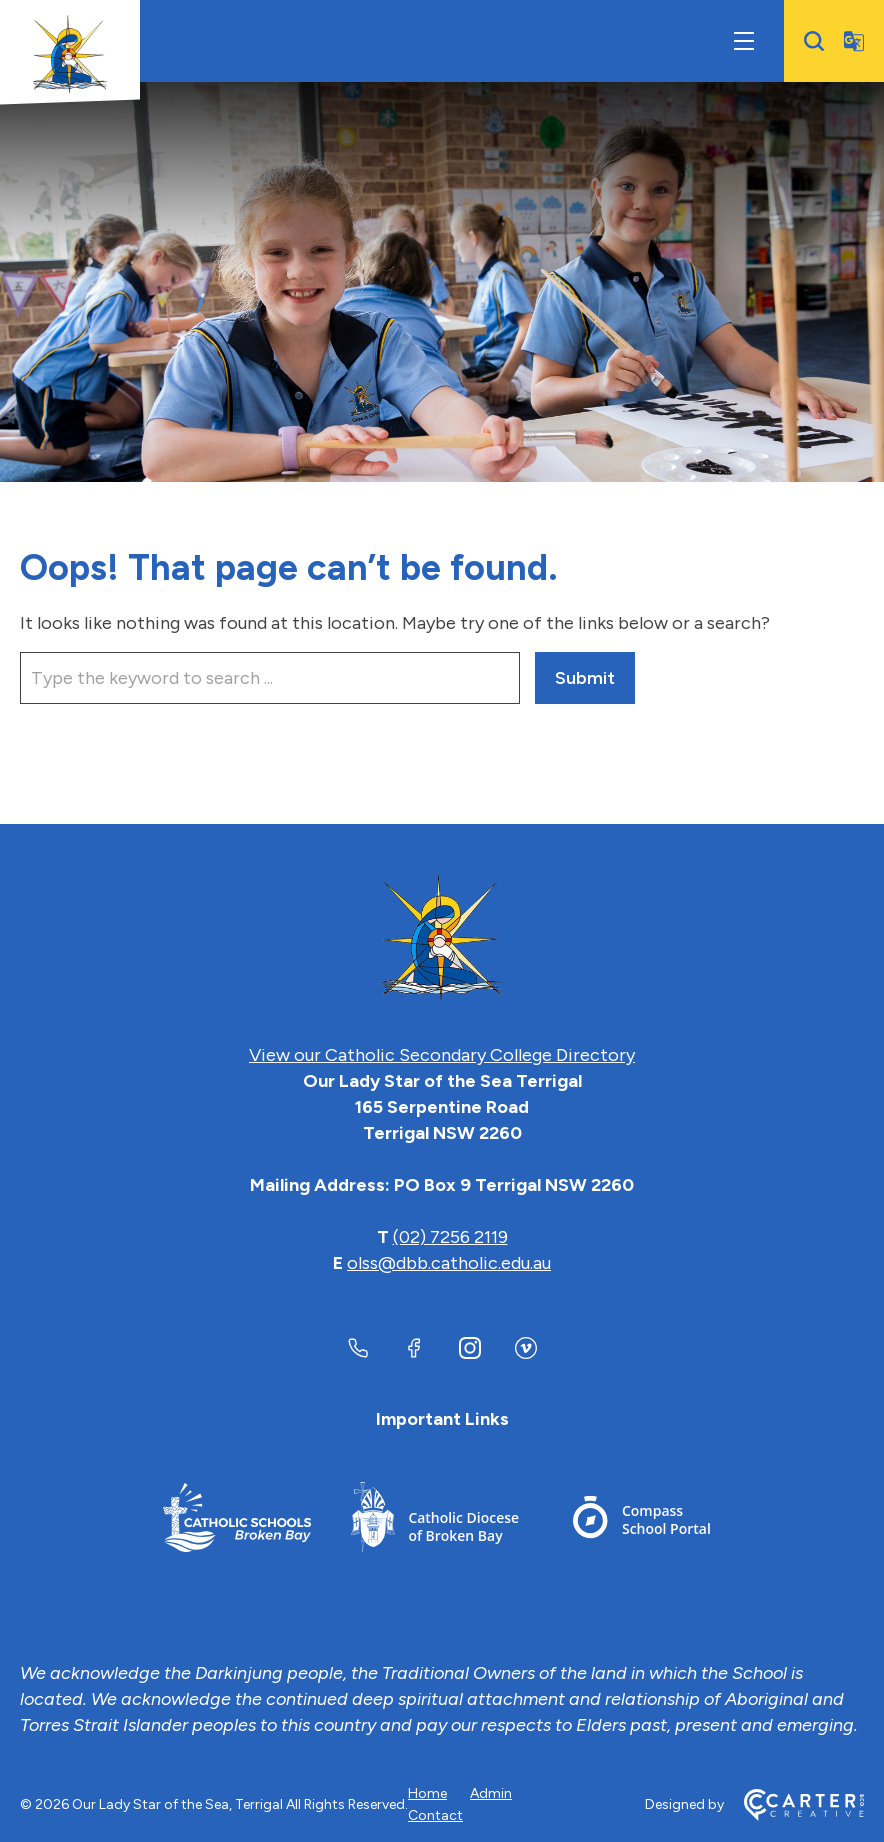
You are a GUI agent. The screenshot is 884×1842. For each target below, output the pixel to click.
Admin (491, 1793)
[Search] (814, 41)
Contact (435, 1815)
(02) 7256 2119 (450, 1237)
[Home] (442, 939)
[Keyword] (270, 678)
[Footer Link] (237, 1520)
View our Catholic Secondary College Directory (442, 1055)
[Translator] (854, 41)
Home (427, 1793)
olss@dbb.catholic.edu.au (449, 1263)
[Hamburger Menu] (744, 41)
